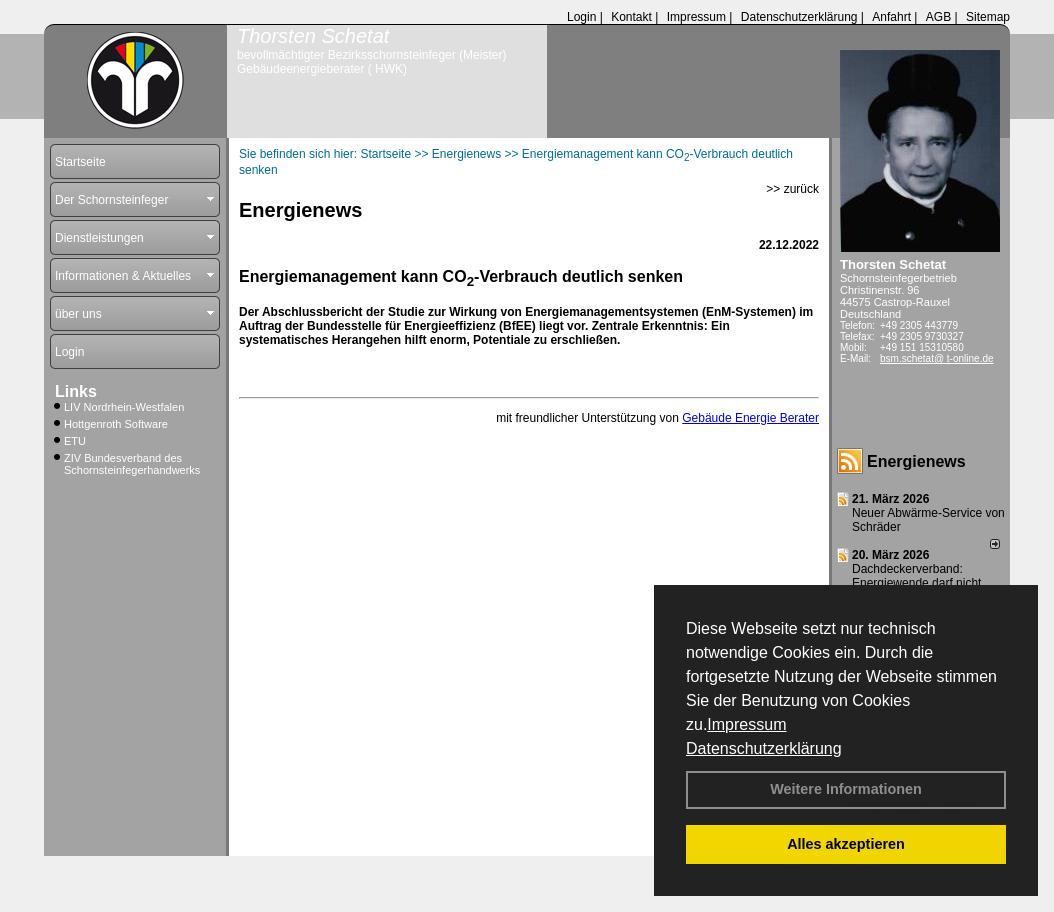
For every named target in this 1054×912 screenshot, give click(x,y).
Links (76, 391)
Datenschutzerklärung (764, 748)
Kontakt (631, 17)
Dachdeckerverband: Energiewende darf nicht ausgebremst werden (916, 583)
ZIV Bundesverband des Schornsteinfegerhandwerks (132, 464)
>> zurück (792, 189)
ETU (75, 441)
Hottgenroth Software (116, 424)
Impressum (746, 724)
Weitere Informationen (846, 789)
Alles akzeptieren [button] (846, 844)
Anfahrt (891, 17)
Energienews (916, 461)
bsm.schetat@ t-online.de (937, 358)
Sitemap (988, 17)
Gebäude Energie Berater (750, 418)
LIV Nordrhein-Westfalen (124, 407)
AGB (938, 17)
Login (581, 17)
